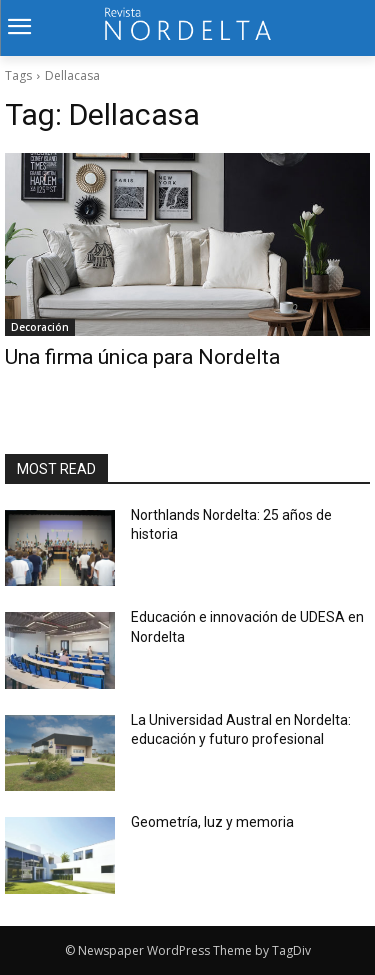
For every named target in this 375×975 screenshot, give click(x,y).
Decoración (40, 327)
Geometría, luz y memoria (212, 822)
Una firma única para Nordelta (142, 357)
